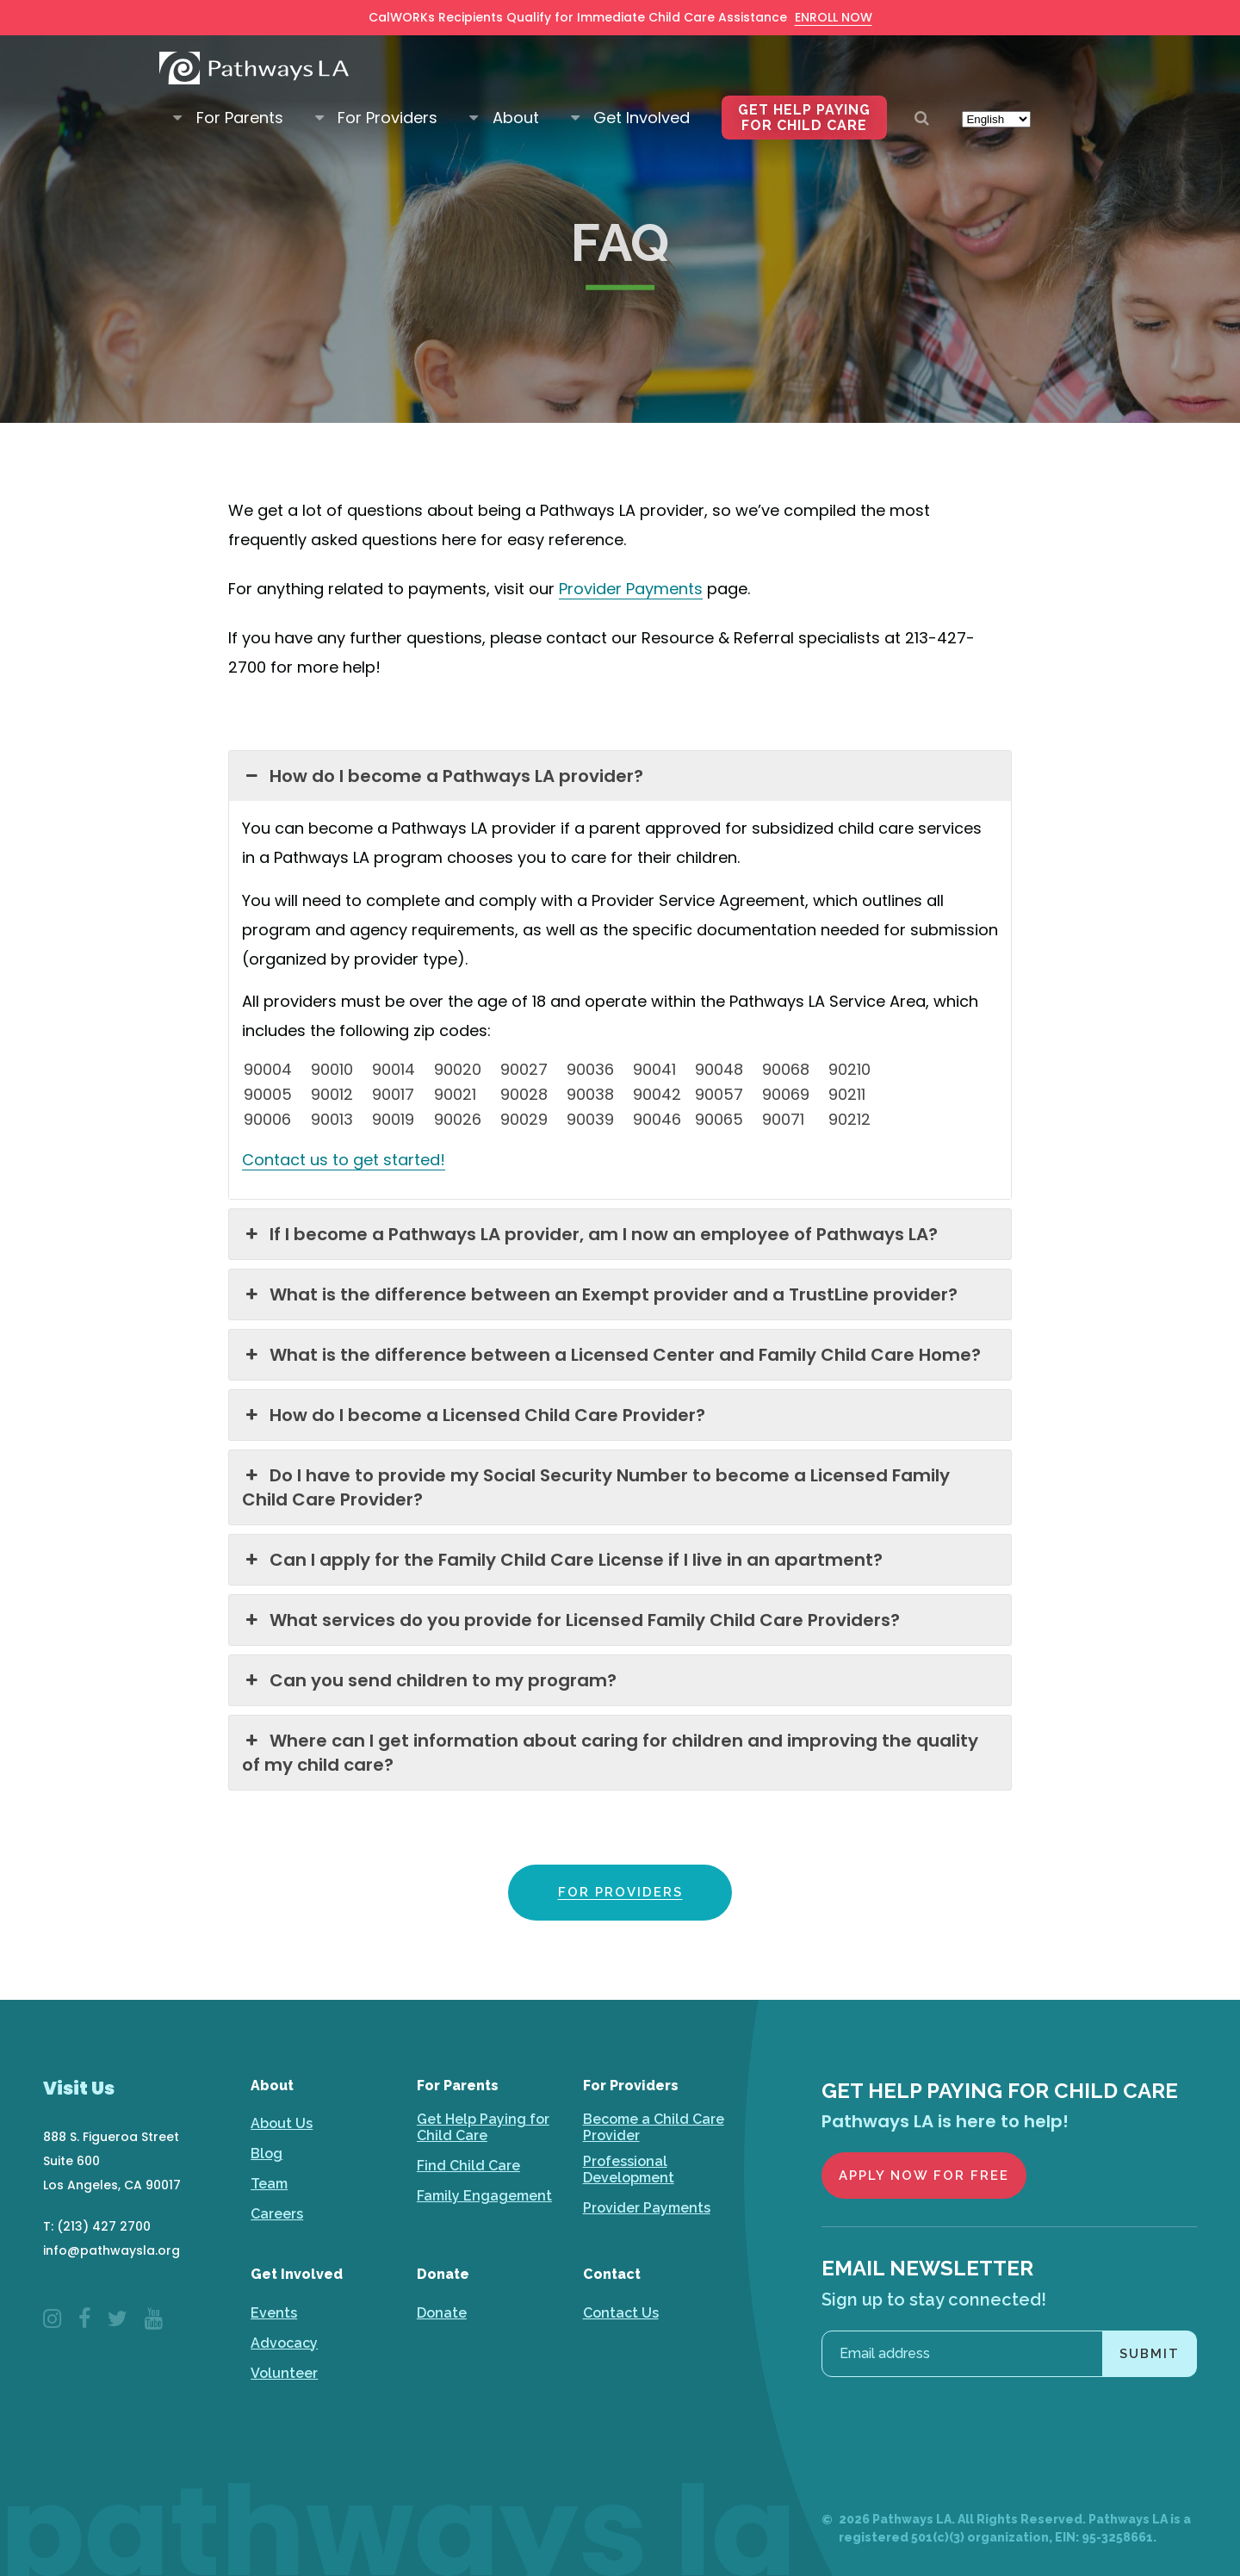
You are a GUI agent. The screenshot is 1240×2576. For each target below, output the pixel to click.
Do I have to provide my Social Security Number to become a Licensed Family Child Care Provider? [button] (596, 1487)
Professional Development (628, 2169)
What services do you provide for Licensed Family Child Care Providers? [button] (571, 1620)
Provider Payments (646, 2208)
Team (269, 2184)
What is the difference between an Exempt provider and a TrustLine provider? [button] (600, 1294)
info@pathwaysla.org (111, 2250)
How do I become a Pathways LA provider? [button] (442, 776)
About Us (282, 2123)
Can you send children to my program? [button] (429, 1680)
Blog (266, 2153)
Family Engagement (484, 2196)
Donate (442, 2313)
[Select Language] (996, 101)
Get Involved (641, 99)
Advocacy (284, 2343)
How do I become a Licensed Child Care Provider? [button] (473, 1415)
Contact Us (621, 2313)
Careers (277, 2214)
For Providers (387, 99)
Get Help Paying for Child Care (804, 99)
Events (274, 2313)
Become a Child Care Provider (653, 2127)
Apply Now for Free (924, 2175)
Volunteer (284, 2373)
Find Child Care (468, 2165)
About (516, 99)
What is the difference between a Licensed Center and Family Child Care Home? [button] (611, 1355)
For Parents (239, 99)
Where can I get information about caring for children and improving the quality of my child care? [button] (610, 1753)
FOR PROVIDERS (620, 1892)
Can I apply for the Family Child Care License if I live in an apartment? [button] (562, 1560)
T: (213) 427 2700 (97, 2226)
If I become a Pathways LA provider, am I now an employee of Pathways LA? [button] (590, 1234)
